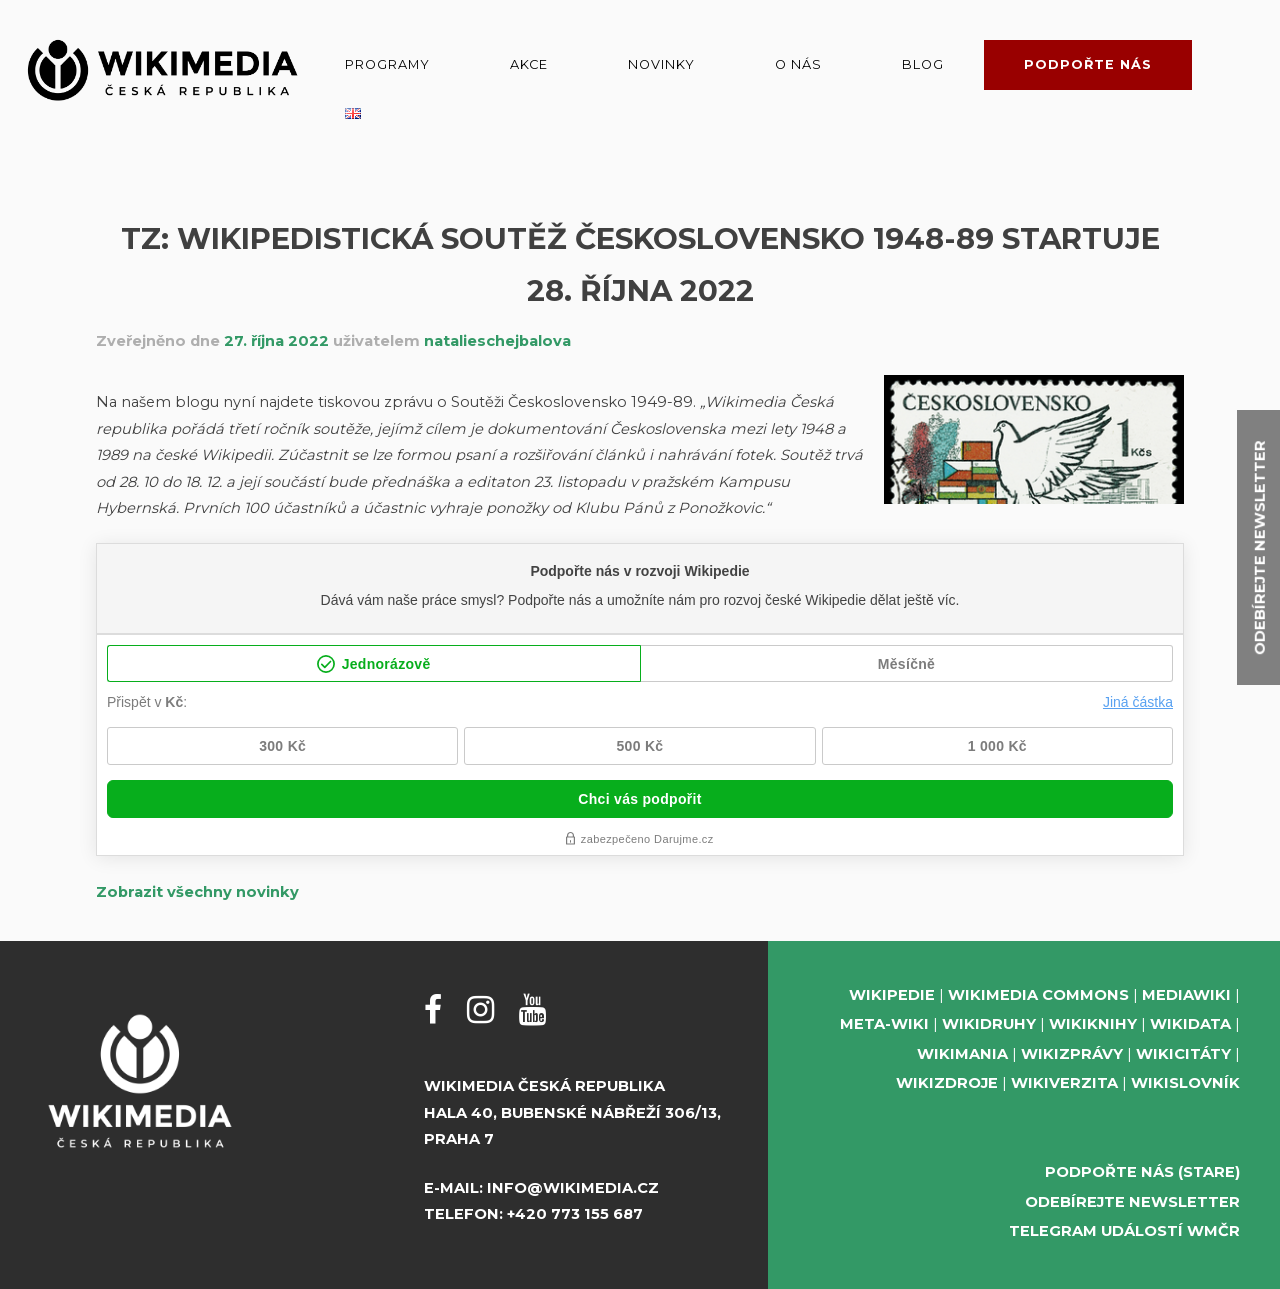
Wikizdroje (947, 1083)
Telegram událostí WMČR (1124, 1231)
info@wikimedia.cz (573, 1188)
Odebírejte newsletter (1132, 1202)
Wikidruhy (989, 1024)
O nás (798, 64)
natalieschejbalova (497, 341)
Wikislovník (1185, 1083)
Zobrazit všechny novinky (197, 892)
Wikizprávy (1072, 1054)
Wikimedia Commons (1038, 995)
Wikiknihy (1093, 1024)
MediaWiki (1186, 995)
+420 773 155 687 (575, 1214)
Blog (923, 64)
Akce (529, 64)
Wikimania (962, 1054)
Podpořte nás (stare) (1142, 1172)
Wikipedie (892, 995)
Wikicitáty (1183, 1054)
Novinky (661, 64)
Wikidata (1190, 1024)
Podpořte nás (1088, 64)
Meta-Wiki (884, 1024)
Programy (387, 64)
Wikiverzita (1064, 1083)
